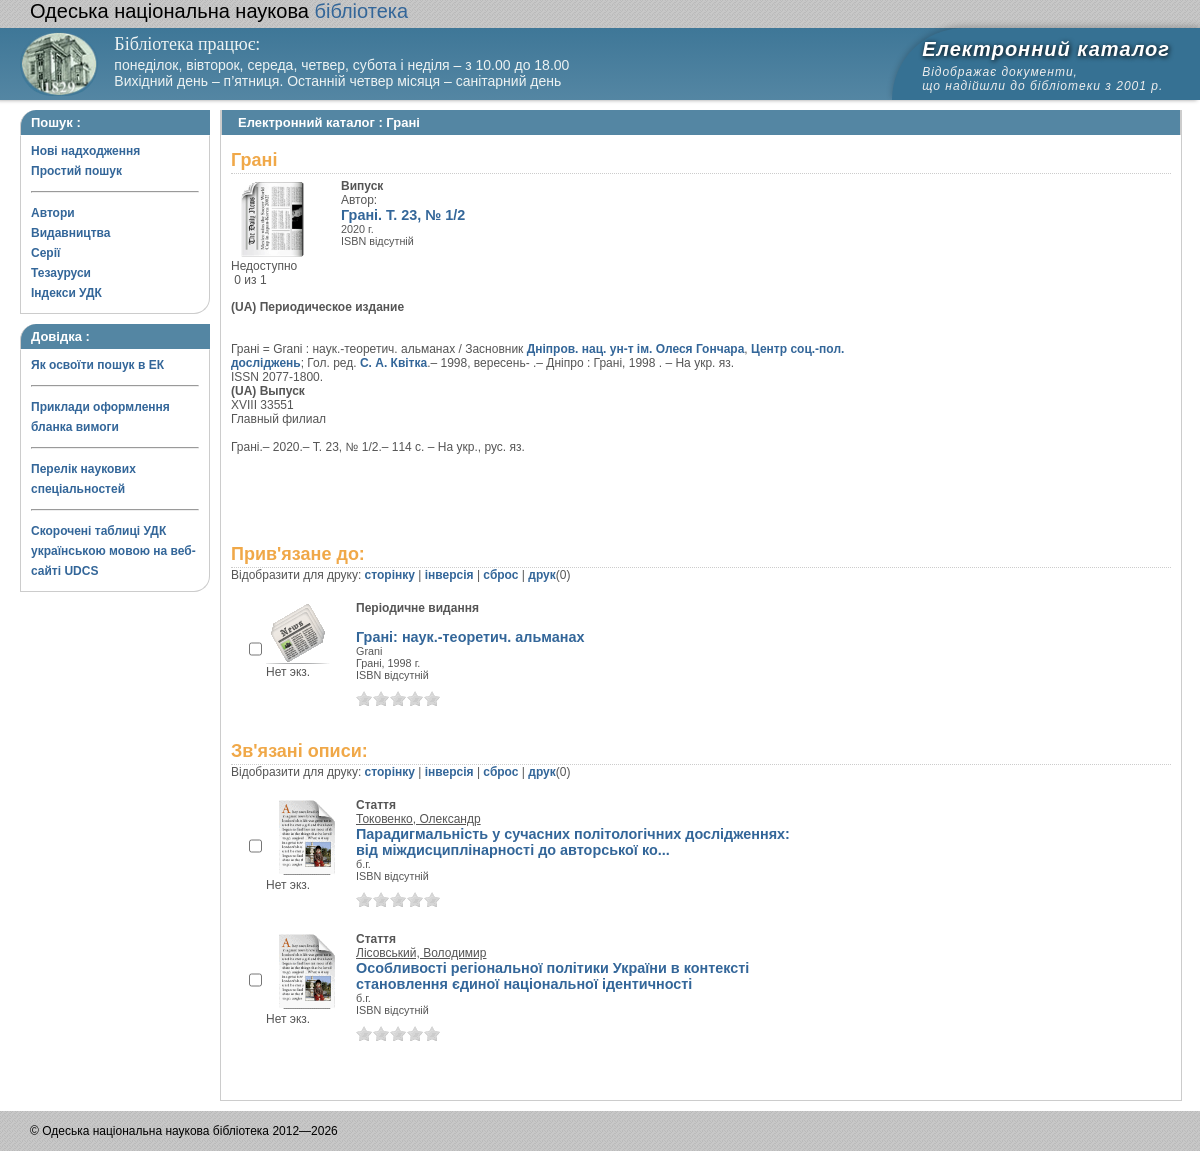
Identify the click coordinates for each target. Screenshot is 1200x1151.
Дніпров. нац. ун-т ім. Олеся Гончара (636, 349)
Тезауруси (61, 273)
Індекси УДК (66, 293)
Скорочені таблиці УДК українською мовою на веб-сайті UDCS (113, 551)
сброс (500, 575)
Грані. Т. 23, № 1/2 (403, 215)
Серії (45, 253)
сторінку (390, 575)
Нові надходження (85, 151)
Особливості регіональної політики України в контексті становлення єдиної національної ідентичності (552, 976)
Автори (53, 213)
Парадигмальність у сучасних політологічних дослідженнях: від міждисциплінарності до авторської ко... (573, 842)
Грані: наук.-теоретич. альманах (470, 637)
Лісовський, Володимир (421, 953)
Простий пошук (76, 171)
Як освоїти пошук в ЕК (97, 365)
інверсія (449, 575)
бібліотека (219, 11)
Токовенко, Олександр (418, 819)
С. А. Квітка (393, 363)
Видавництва (70, 233)
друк (541, 575)
